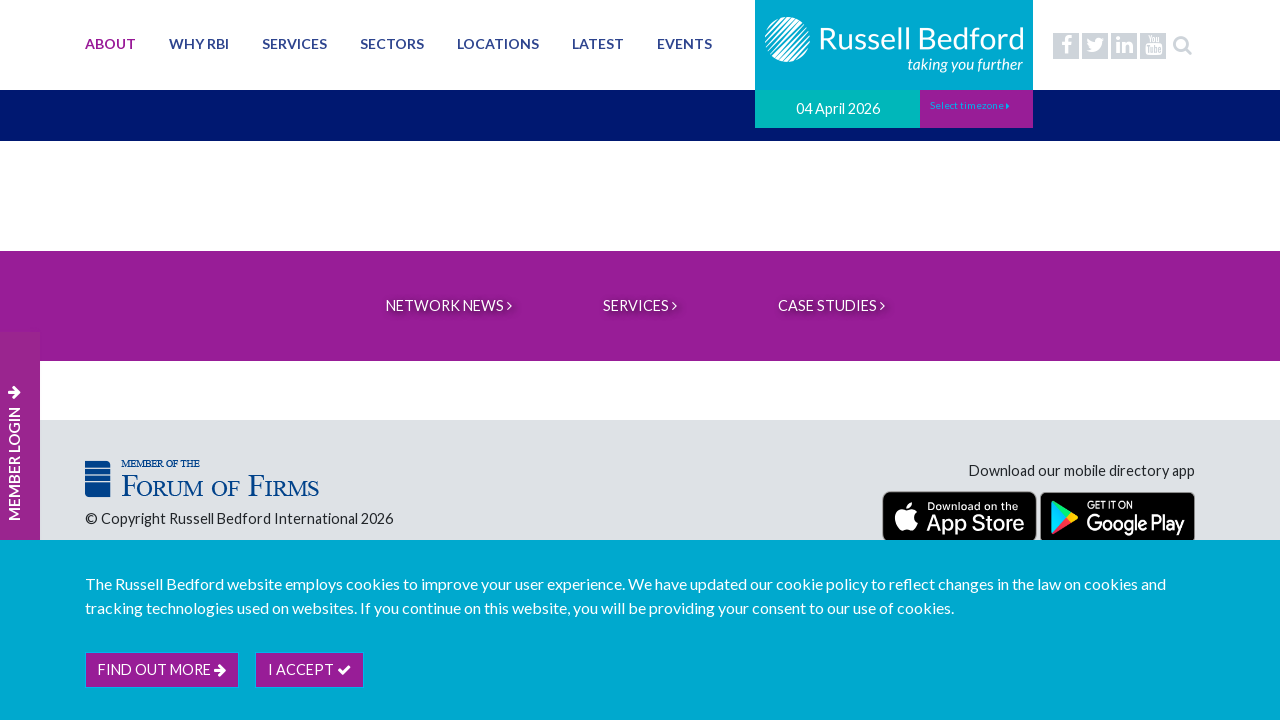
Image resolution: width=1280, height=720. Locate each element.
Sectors (392, 43)
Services (294, 43)
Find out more (162, 669)
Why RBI (199, 43)
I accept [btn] (309, 669)
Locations (498, 43)
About (110, 43)
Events (684, 43)
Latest (598, 43)
